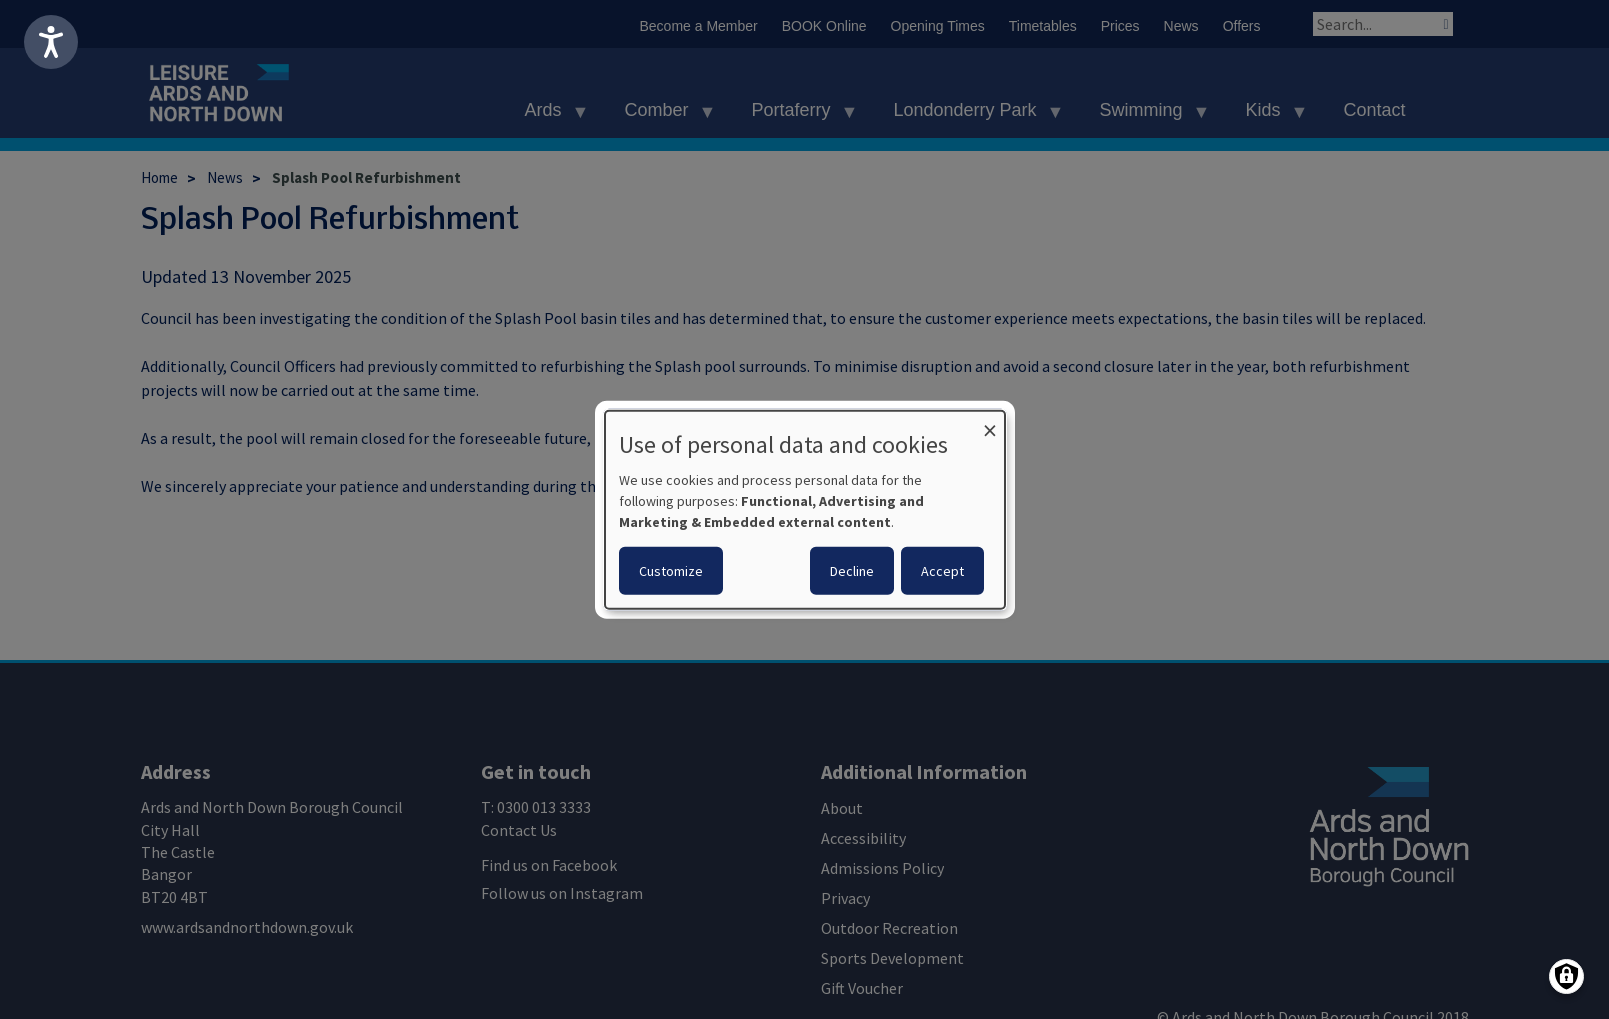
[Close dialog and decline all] (990, 422)
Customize (671, 571)
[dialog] (805, 509)
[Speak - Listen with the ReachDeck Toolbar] (51, 42)
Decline (852, 571)
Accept (942, 571)
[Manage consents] (1566, 976)
